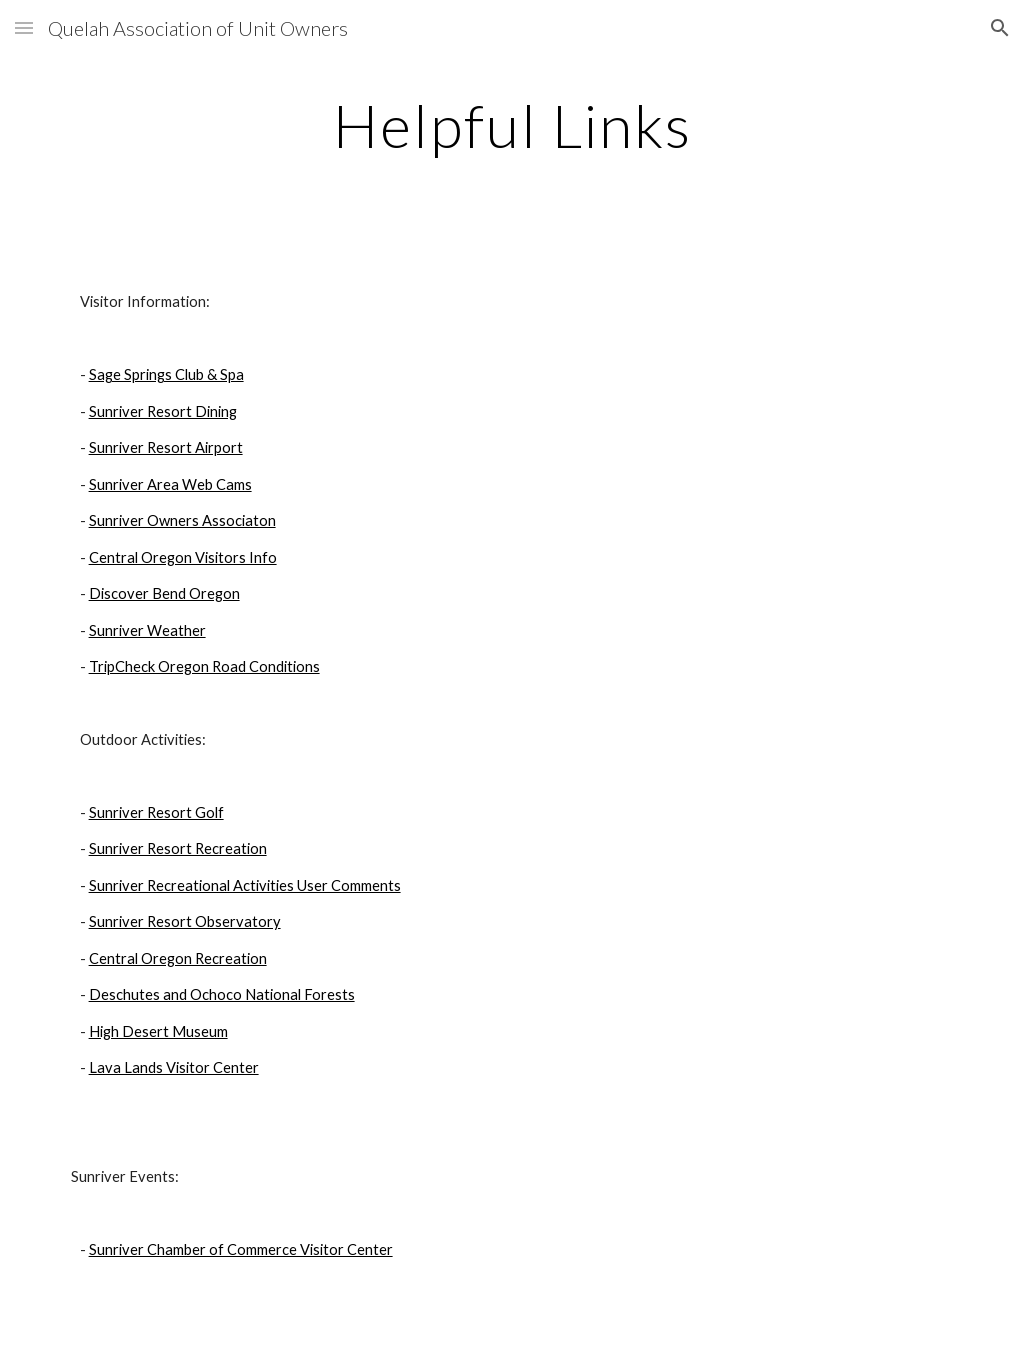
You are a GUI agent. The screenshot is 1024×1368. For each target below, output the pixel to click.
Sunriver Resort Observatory (185, 921)
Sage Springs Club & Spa (166, 374)
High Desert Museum (158, 1031)
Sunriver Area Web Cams (170, 484)
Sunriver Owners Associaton (182, 520)
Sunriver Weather (147, 630)
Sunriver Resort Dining (163, 411)
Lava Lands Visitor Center (174, 1067)
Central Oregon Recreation (178, 958)
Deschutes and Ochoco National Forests (222, 994)
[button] (24, 27)
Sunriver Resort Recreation (178, 848)
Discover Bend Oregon (164, 593)
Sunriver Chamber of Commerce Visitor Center (241, 1249)
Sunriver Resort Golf (156, 812)
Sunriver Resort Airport (166, 447)
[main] (512, 125)
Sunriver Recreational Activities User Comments (245, 885)
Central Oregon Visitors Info (183, 557)
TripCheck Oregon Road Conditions (204, 666)
